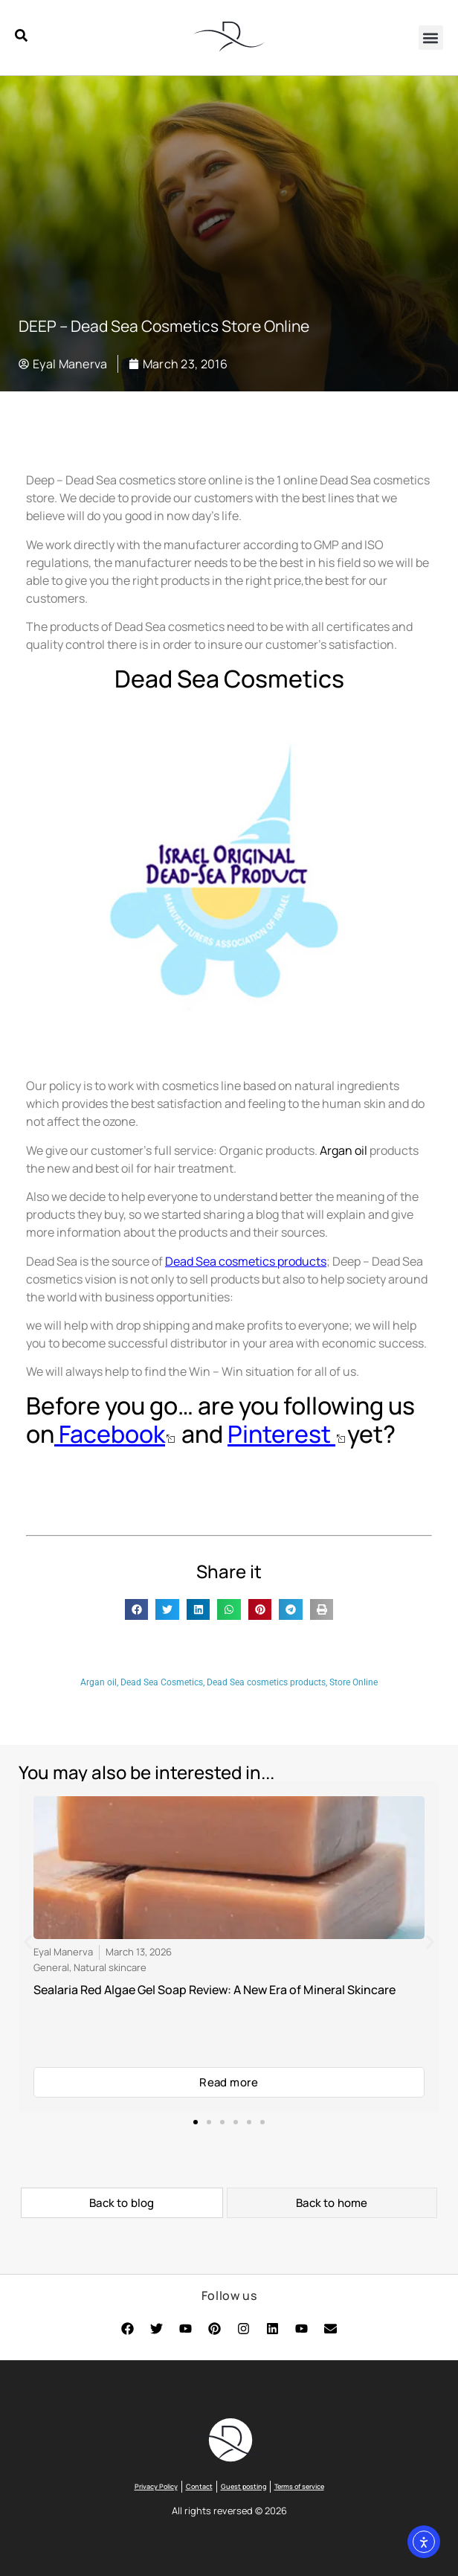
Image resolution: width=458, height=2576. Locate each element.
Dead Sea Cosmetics (161, 1682)
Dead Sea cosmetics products (245, 1261)
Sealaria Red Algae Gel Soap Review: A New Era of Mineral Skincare (214, 1989)
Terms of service (299, 2486)
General (51, 1967)
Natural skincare (110, 1967)
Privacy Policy (156, 2486)
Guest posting (243, 2486)
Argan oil (98, 1682)
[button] (431, 37)
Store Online (353, 1682)
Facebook (109, 1433)
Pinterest (281, 1433)
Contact (199, 2486)
